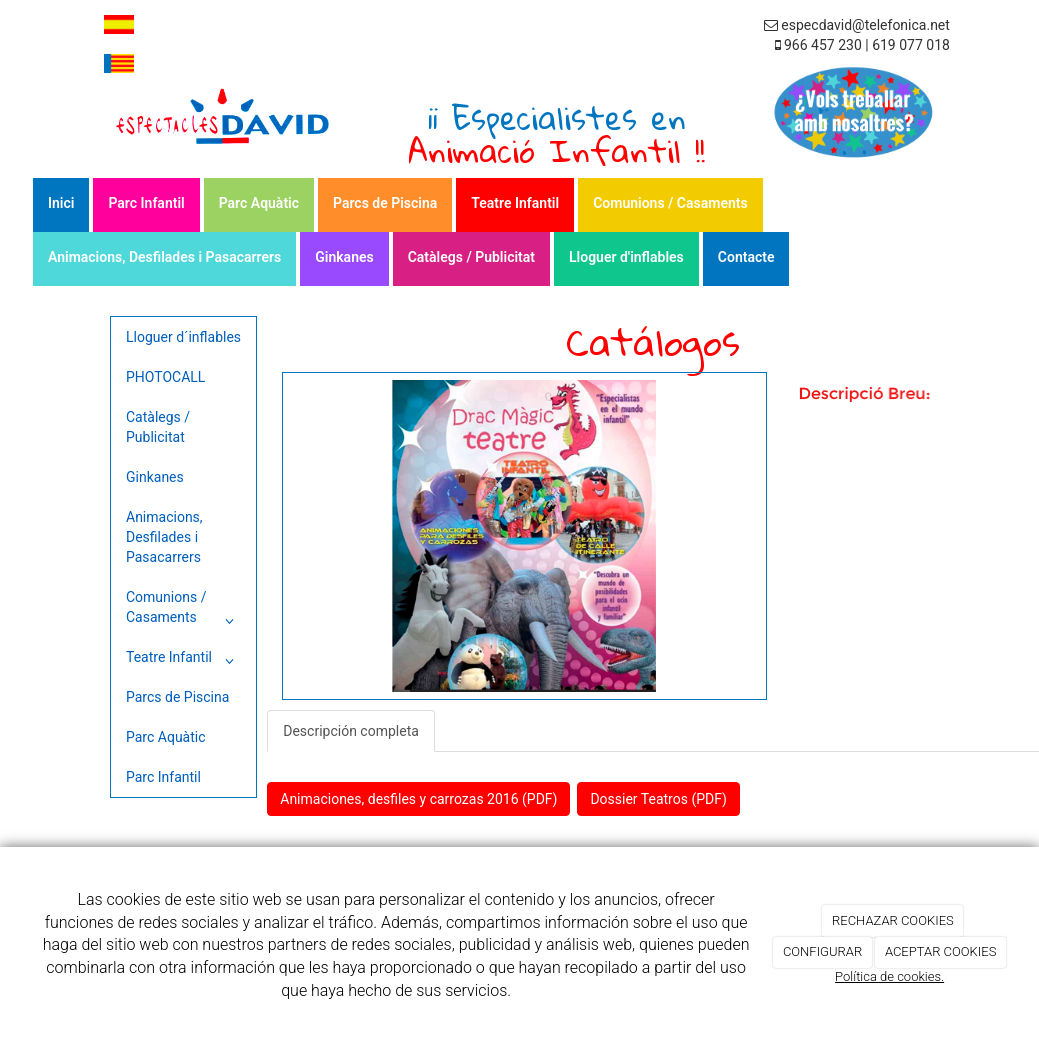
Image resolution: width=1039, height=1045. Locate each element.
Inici (61, 203)
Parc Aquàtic (259, 203)
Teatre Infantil (515, 203)
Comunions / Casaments (670, 203)
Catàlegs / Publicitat (471, 257)
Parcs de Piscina (385, 203)
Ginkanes (344, 257)
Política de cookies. (889, 976)
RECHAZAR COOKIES (893, 920)
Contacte (746, 257)
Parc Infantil (146, 203)
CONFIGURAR (822, 951)
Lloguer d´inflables (183, 337)
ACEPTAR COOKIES (941, 951)
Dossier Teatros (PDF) (658, 799)
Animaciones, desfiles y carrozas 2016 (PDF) (418, 799)
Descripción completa (351, 731)
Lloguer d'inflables (626, 257)
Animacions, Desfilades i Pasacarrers (164, 257)
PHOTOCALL (165, 377)
